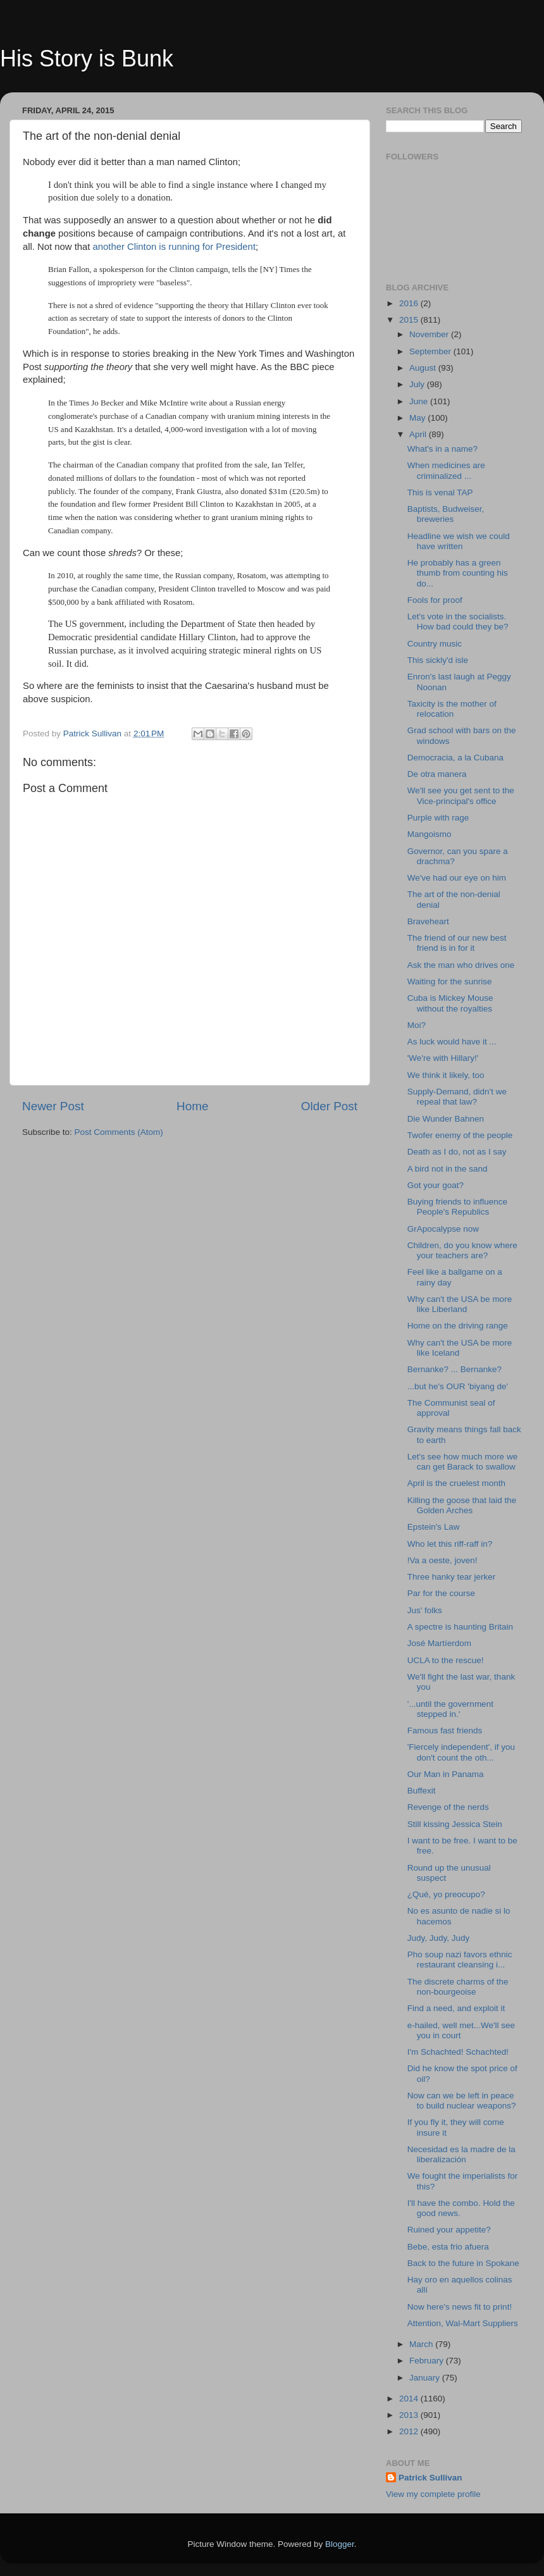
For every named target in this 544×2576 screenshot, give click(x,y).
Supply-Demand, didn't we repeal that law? (457, 1096)
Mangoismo (429, 834)
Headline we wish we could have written (458, 541)
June (419, 401)
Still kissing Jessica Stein (454, 1824)
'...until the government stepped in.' (450, 1709)
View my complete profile (433, 2494)
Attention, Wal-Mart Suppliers (462, 2323)
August (423, 368)
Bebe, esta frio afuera (448, 2246)
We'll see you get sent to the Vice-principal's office (460, 795)
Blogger (339, 2544)
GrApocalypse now (443, 1229)
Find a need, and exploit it (456, 2008)
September (431, 351)
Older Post (329, 1106)
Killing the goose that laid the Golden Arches (462, 1505)
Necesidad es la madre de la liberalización (461, 2154)
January (425, 2377)
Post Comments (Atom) (119, 1132)
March (422, 2344)
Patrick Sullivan (430, 2477)
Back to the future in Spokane (463, 2263)
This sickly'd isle (437, 660)
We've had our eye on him (456, 877)
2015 (410, 320)
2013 (410, 2415)
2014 (410, 2398)
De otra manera (437, 774)
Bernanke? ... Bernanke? (454, 1369)
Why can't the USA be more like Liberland (459, 1304)
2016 (410, 303)
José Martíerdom (439, 1643)
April (419, 434)
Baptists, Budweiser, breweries (446, 514)
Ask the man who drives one (461, 965)
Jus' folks (424, 1610)
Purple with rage (438, 817)
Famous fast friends (445, 1730)
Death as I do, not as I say (457, 1151)
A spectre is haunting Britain (460, 1627)
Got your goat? (435, 1185)
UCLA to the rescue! (445, 1660)
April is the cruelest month (456, 1483)
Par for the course (441, 1593)
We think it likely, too (446, 1075)
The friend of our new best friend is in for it (457, 943)
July (418, 384)
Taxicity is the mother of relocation (452, 709)
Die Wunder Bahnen (445, 1119)
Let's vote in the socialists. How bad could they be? (458, 621)
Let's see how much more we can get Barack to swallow (462, 1461)
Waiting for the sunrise (449, 981)
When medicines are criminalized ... (446, 470)
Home (192, 1106)
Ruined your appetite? (449, 2229)
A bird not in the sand (447, 1168)
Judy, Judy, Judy (438, 1938)
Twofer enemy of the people (460, 1135)
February (427, 2360)
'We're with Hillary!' (443, 1058)
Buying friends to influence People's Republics (457, 1207)
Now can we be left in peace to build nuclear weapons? (461, 2100)
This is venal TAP (440, 492)
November (430, 334)
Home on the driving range (457, 1325)
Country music (434, 643)
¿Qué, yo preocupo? (446, 1894)
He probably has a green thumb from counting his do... (457, 573)
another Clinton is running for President (174, 247)
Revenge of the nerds (448, 1807)
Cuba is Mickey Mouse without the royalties (450, 1003)
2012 (410, 2431)
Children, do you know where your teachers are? (462, 1250)
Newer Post (53, 1106)
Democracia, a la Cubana (455, 757)
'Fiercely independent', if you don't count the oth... (461, 1752)
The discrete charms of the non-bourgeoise (458, 1987)
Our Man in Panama (445, 1774)
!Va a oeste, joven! (442, 1560)
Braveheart (428, 921)
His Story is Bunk (86, 58)
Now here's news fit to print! (459, 2307)
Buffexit (421, 1790)
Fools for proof (434, 600)
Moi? (416, 1025)
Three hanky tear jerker (451, 1577)
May (418, 418)
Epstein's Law (433, 1527)
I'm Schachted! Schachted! (458, 2052)
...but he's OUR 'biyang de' (457, 1386)
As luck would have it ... (452, 1041)
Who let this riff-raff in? (450, 1544)
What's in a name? (442, 449)
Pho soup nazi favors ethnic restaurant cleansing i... (459, 1959)
